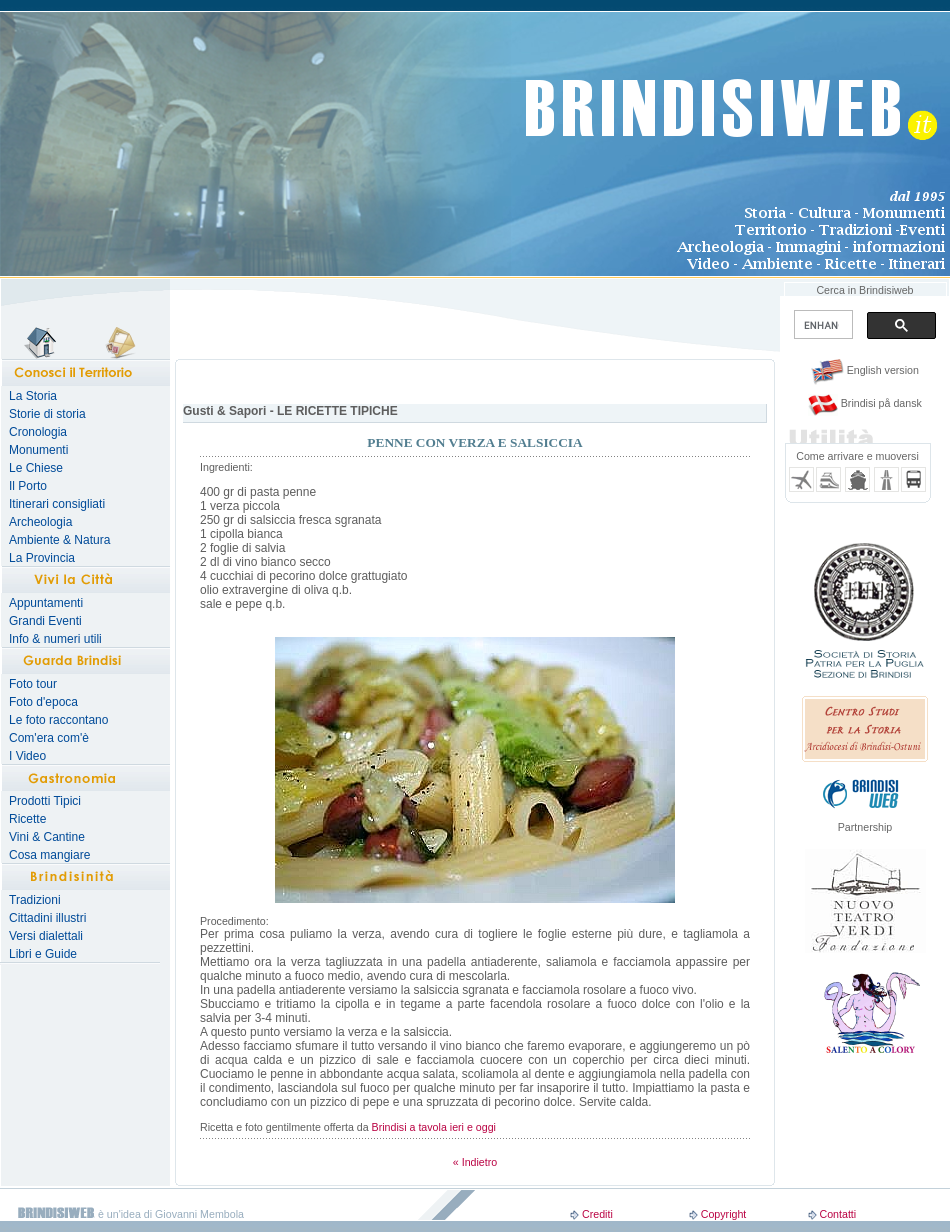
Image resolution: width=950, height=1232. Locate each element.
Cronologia (38, 432)
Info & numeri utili (55, 639)
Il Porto (28, 486)
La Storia (33, 396)
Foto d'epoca (43, 702)
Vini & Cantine (47, 837)
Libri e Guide (43, 954)
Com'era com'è (49, 738)
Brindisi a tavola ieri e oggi (434, 1127)
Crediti (597, 1214)
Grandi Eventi (45, 621)
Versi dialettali (46, 936)
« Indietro (475, 1162)
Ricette (27, 819)
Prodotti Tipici (45, 801)
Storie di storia (47, 414)
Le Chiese (36, 468)
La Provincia (42, 558)
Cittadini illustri (47, 918)
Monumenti (38, 450)
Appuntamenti (46, 603)
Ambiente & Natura (59, 540)
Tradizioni (35, 900)
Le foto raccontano (58, 720)
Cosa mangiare (49, 855)
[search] (821, 325)
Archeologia (40, 522)
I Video (27, 756)
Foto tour (33, 684)
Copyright (724, 1214)
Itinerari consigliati (57, 504)
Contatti (837, 1214)
